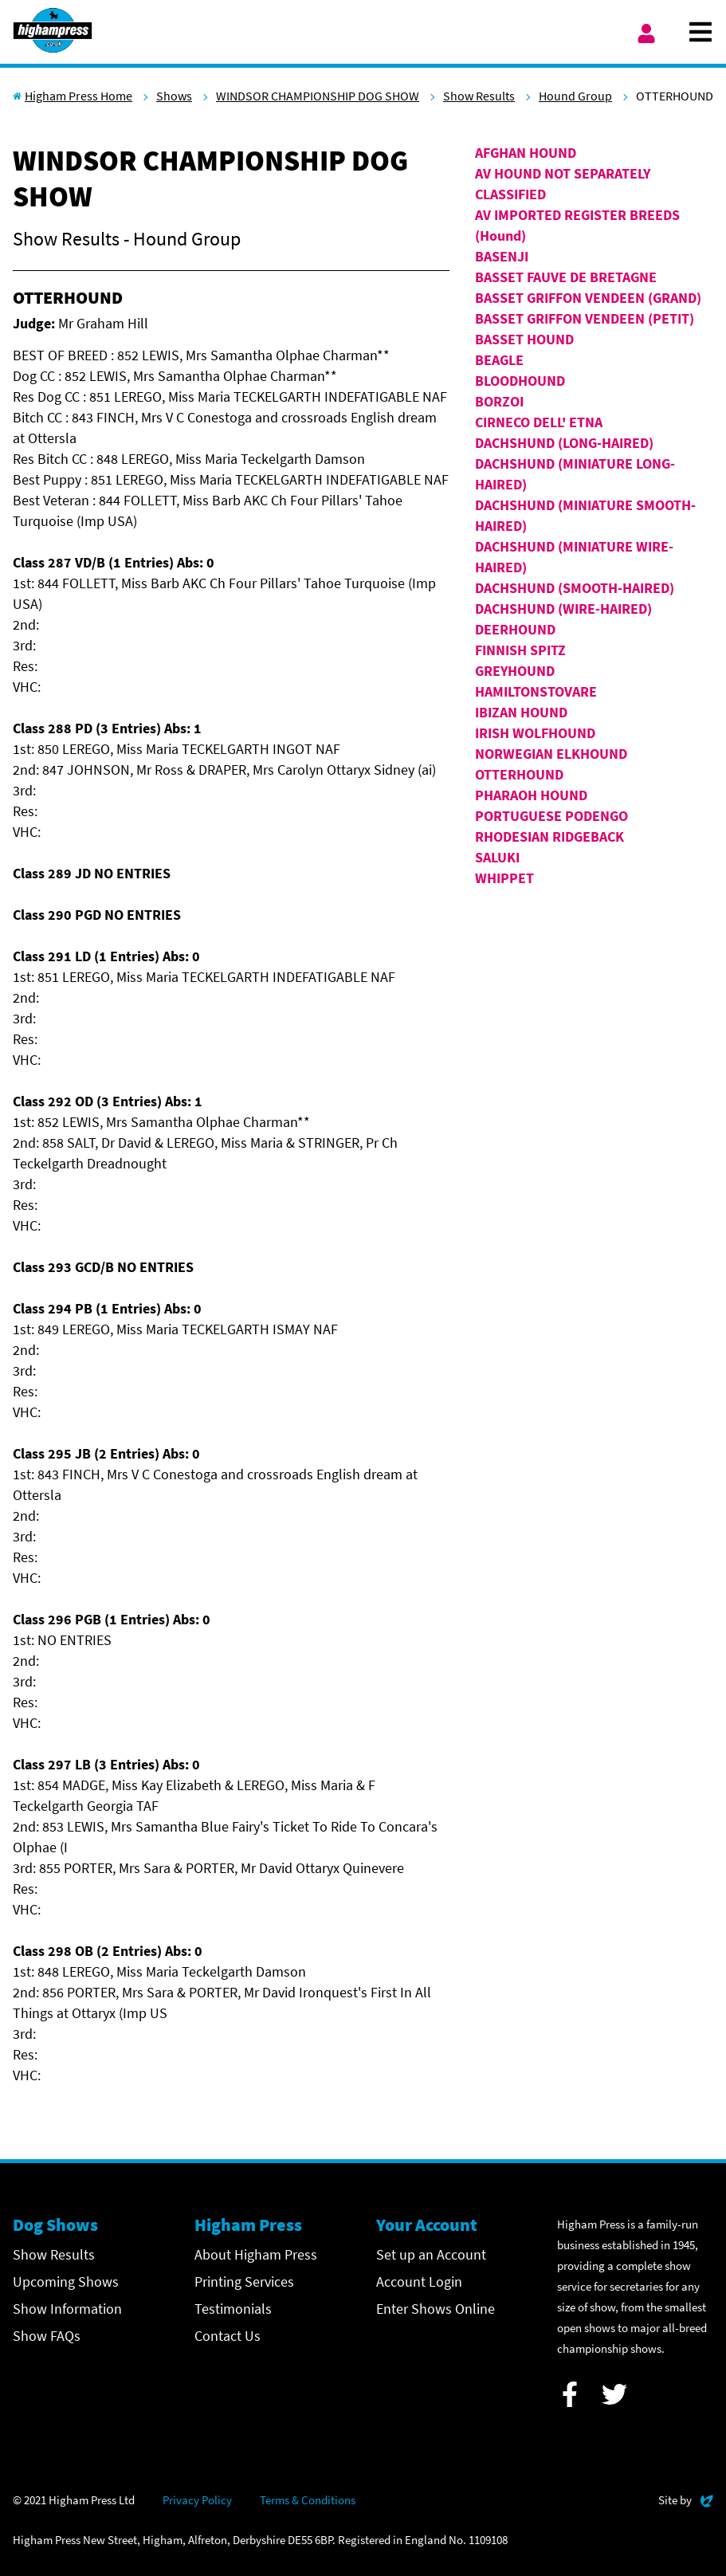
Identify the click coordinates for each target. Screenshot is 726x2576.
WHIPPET (504, 878)
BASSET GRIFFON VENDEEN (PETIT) (584, 318)
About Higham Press (255, 2254)
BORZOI (499, 401)
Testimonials (233, 2308)
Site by (685, 2498)
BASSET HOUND (524, 339)
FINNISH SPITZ (520, 650)
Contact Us (227, 2336)
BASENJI (501, 256)
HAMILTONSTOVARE (536, 691)
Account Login (419, 2281)
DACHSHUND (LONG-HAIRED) (564, 443)
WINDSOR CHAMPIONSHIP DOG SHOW (317, 96)
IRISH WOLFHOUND (535, 733)
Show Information (67, 2308)
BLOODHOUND (520, 380)
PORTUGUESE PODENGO (551, 816)
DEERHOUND (515, 629)
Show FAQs (46, 2336)
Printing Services (244, 2281)
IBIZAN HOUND (521, 712)
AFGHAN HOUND (525, 152)
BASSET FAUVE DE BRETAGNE (566, 277)
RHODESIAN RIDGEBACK (549, 836)
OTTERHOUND (519, 774)
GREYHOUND (515, 671)
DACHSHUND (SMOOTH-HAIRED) (574, 588)
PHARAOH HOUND (531, 795)
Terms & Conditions (307, 2499)
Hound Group (575, 96)
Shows (174, 96)
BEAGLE (499, 360)
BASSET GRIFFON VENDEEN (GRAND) (588, 298)
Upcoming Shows (66, 2281)
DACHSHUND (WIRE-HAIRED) (563, 608)
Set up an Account (431, 2254)
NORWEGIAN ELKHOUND (551, 753)
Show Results (479, 96)
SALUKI (497, 857)
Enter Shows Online (435, 2308)
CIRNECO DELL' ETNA (538, 422)
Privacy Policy (197, 2499)
